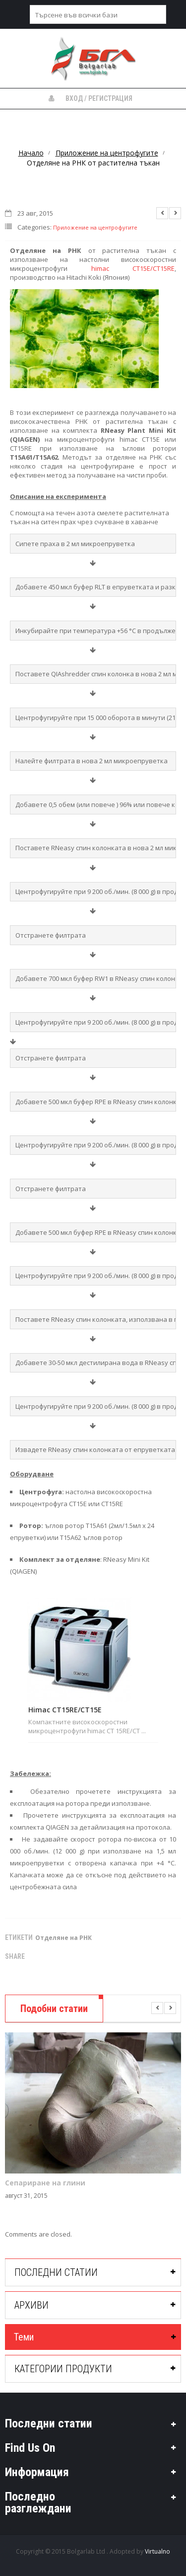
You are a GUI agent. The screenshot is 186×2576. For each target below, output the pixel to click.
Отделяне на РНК (63, 1937)
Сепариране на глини (45, 2182)
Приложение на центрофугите (107, 153)
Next (175, 213)
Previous (162, 213)
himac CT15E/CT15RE (133, 268)
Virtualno (157, 2551)
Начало (31, 153)
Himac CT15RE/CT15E (65, 1709)
